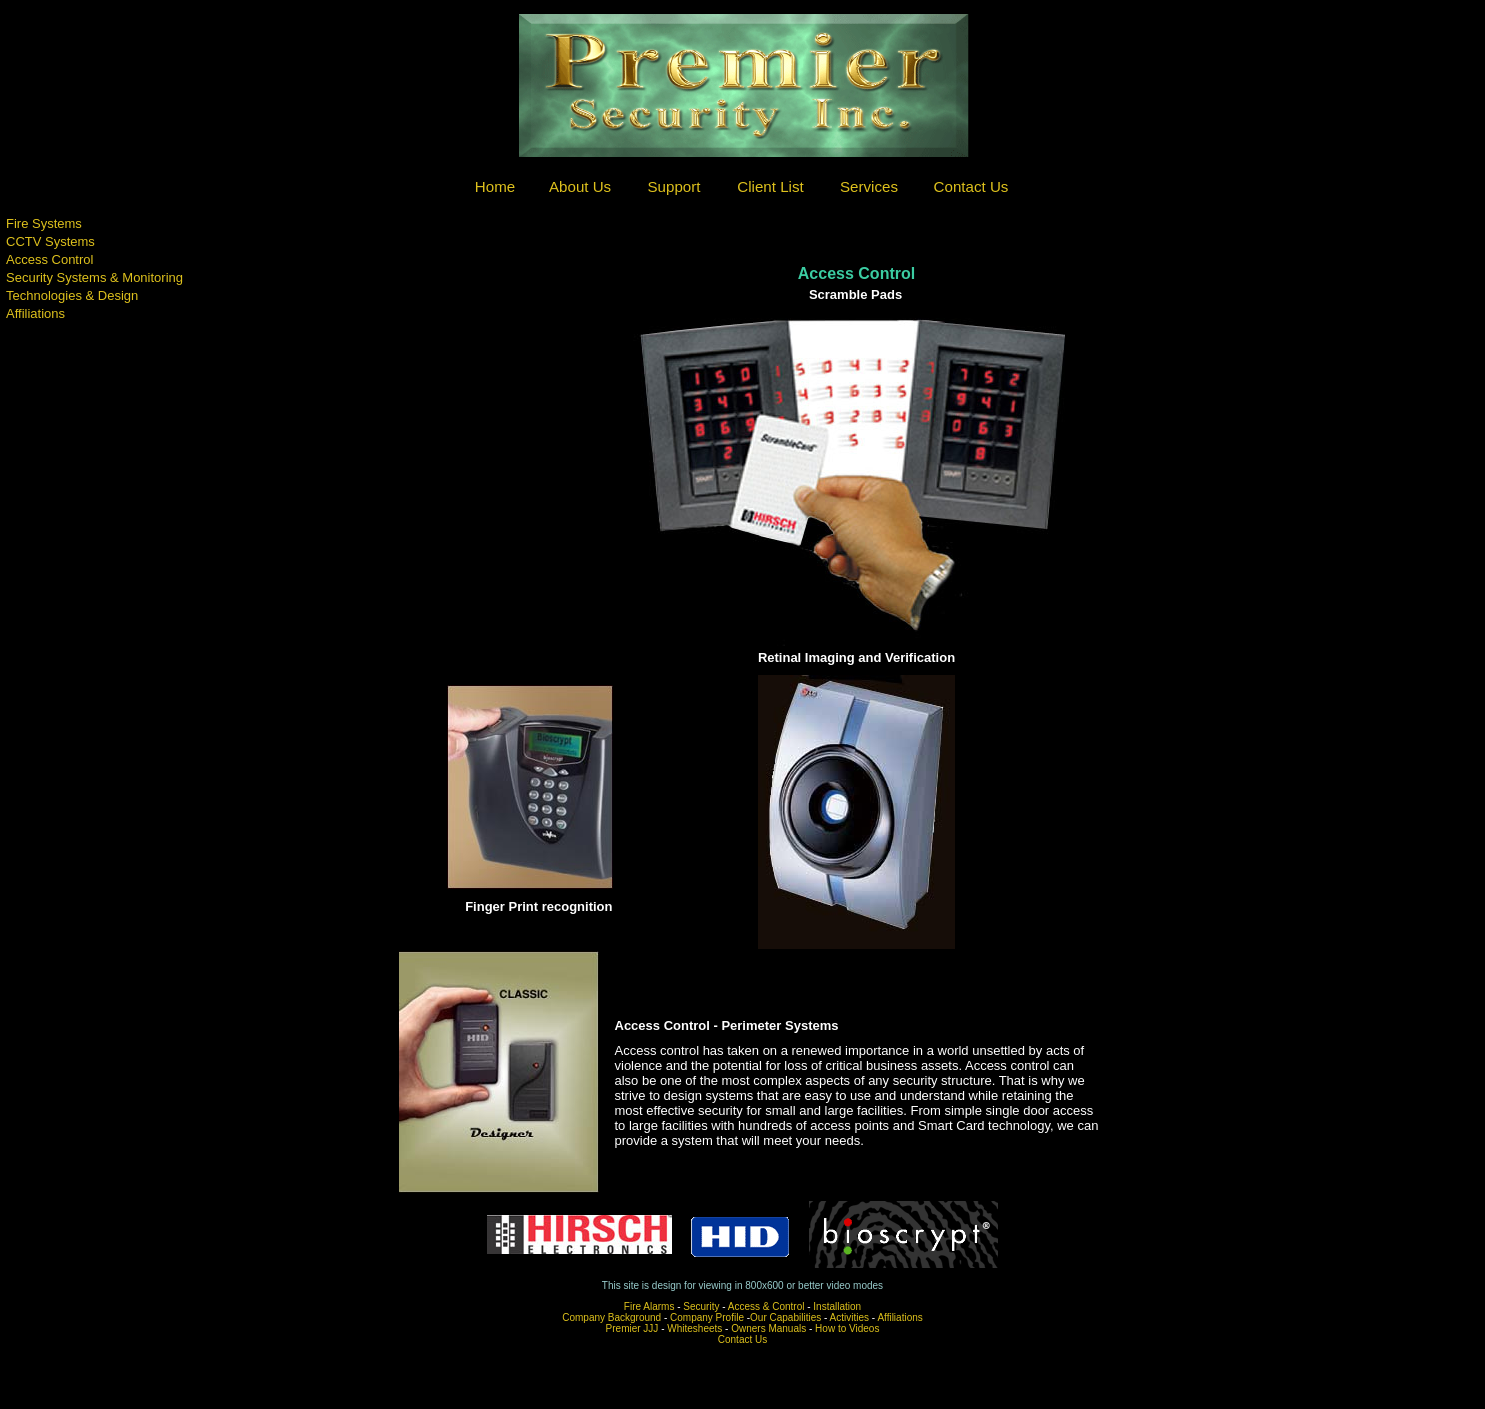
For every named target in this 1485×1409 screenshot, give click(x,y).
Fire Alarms (649, 1306)
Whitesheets (694, 1328)
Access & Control (766, 1306)
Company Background (611, 1317)
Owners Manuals (768, 1328)
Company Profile (707, 1317)
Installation (837, 1306)
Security (701, 1306)
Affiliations (899, 1317)
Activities (849, 1317)
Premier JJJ (632, 1328)
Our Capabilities (785, 1317)
